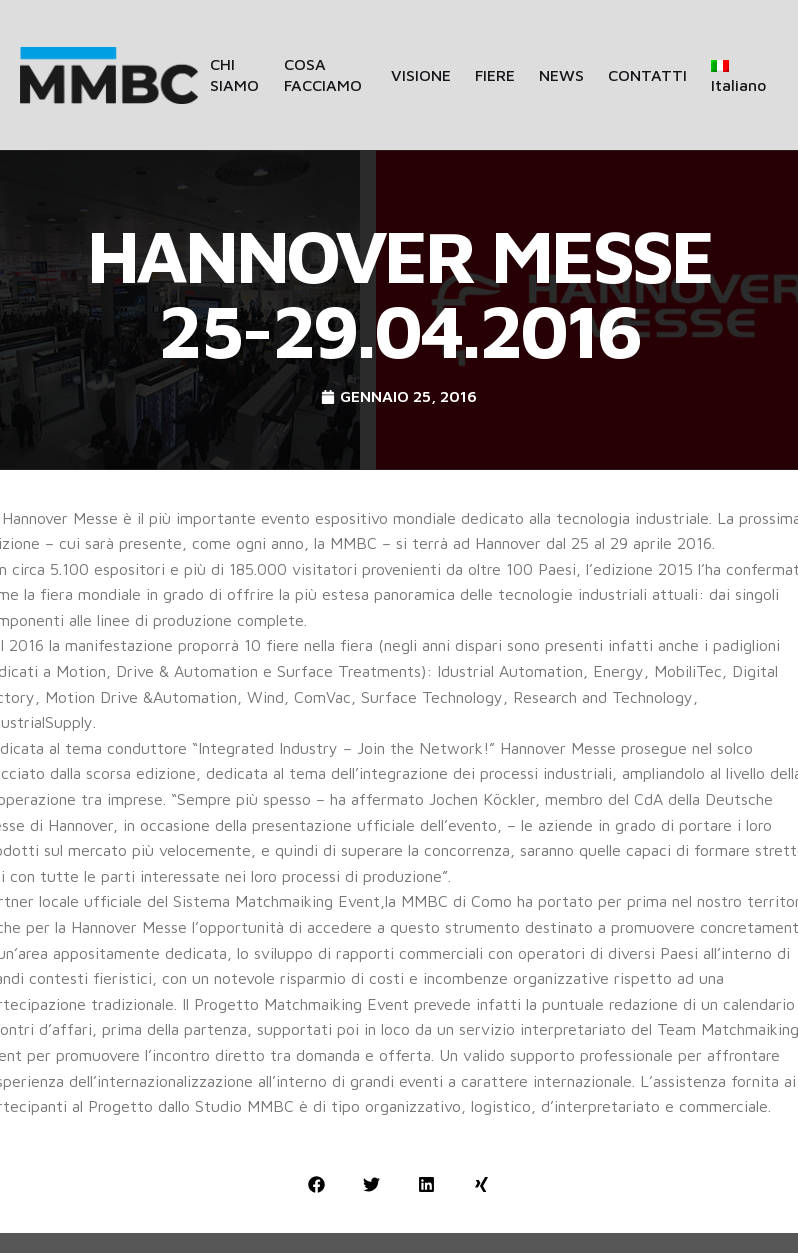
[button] (316, 1184)
